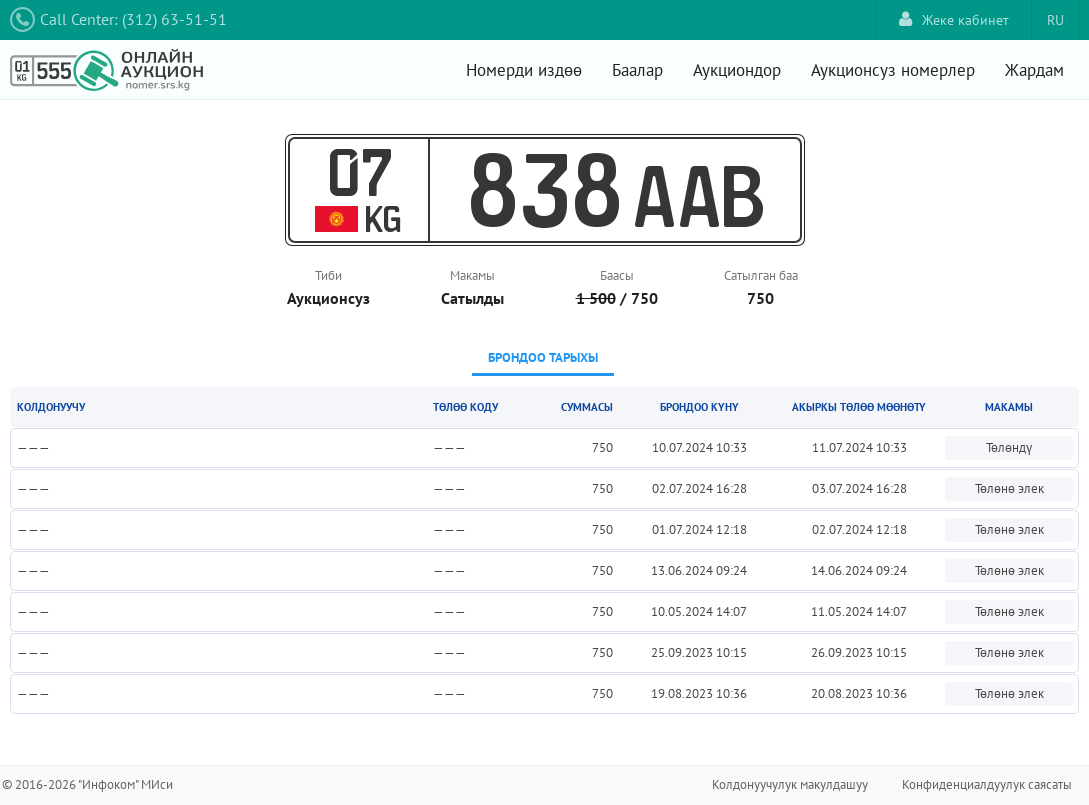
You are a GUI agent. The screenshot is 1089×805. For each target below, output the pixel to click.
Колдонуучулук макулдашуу (790, 784)
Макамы (472, 275)
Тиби (328, 275)
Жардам (1034, 70)
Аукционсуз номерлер (893, 70)
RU (1055, 20)
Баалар (637, 70)
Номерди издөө (524, 70)
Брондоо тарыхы (543, 357)
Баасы (617, 275)
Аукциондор (737, 70)
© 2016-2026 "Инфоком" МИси (87, 784)
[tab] (543, 359)
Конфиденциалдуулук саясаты (987, 784)
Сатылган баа (761, 275)
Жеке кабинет (954, 19)
